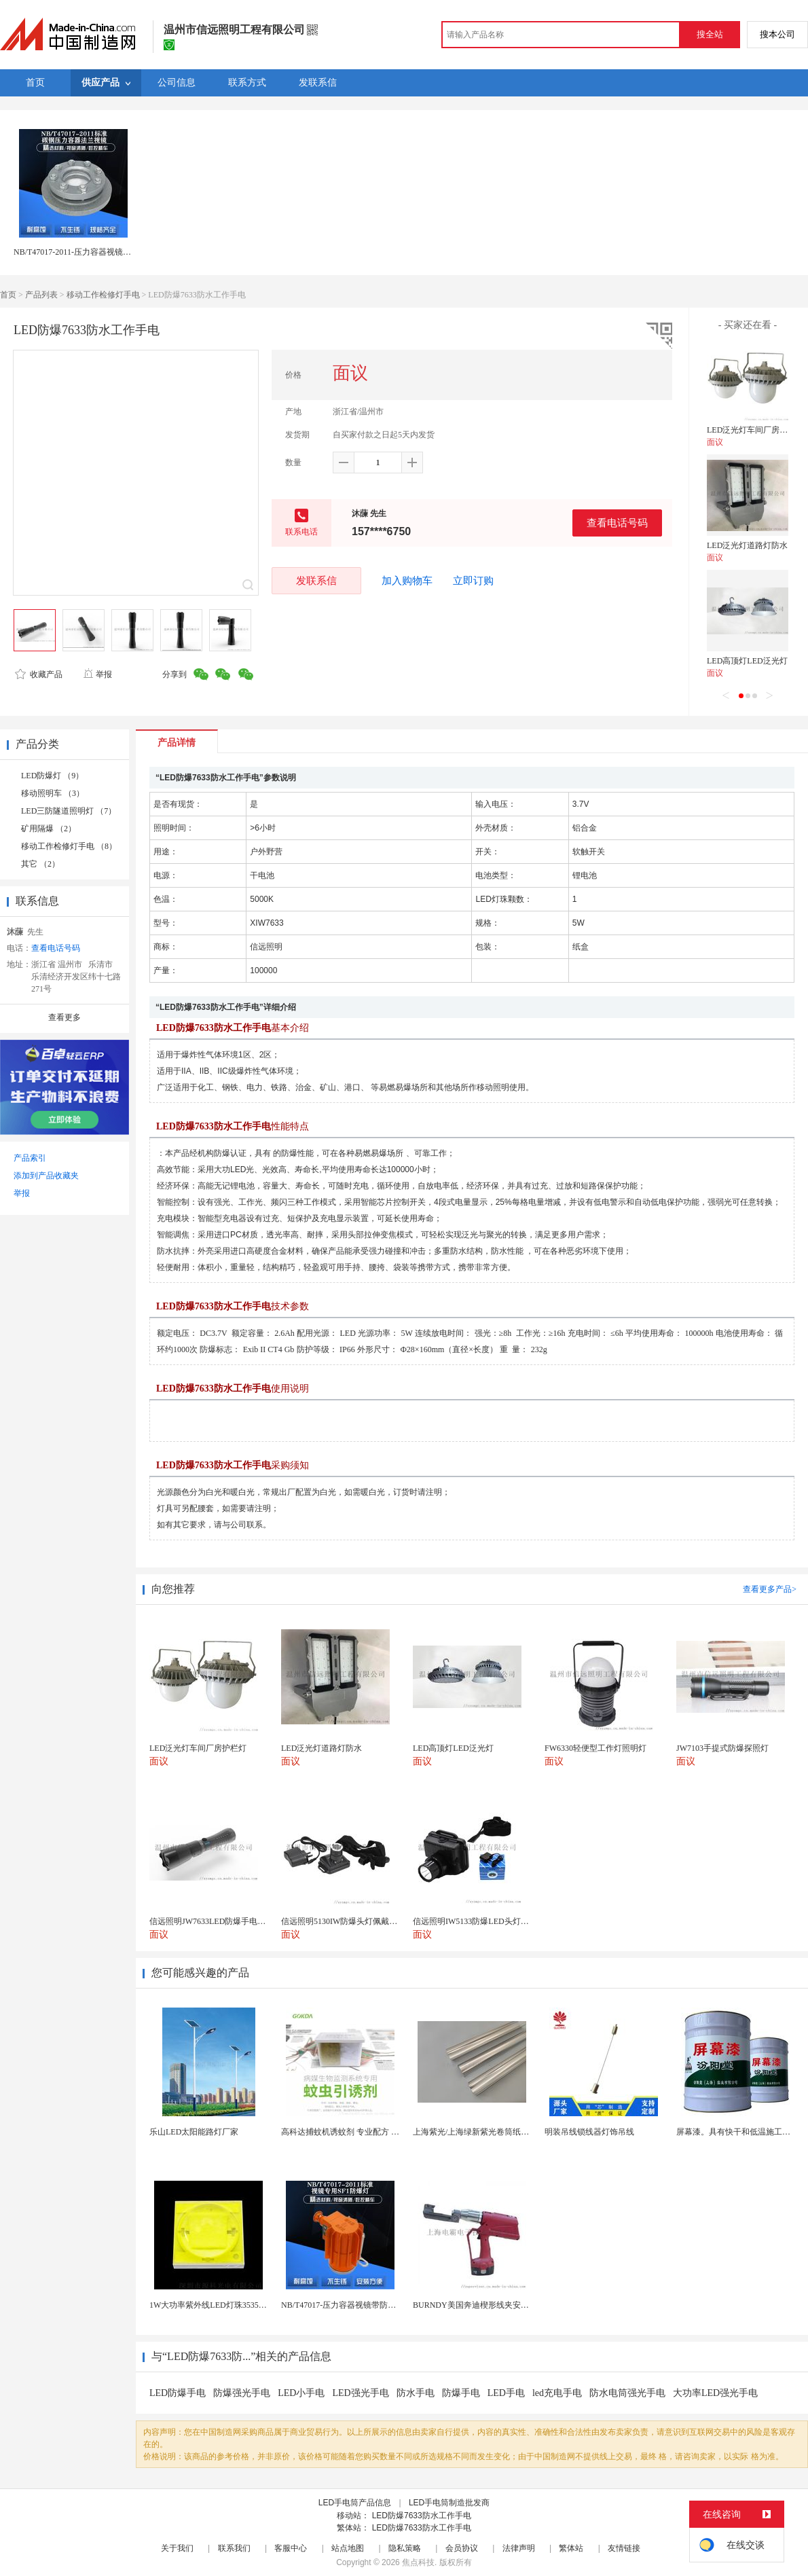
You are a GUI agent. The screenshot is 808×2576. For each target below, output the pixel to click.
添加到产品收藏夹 (46, 1175)
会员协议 (461, 2548)
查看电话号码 (617, 522)
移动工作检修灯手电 (103, 295)
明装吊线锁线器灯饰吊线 (589, 2132)
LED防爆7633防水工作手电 (421, 2515)
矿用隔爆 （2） (48, 828)
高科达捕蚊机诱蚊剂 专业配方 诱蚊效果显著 (360, 2132)
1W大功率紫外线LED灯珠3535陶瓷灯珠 (220, 2305)
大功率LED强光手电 (715, 2393)
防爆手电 (461, 2393)
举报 (97, 674)
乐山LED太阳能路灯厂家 (193, 2132)
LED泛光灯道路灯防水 (747, 545)
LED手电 (506, 2393)
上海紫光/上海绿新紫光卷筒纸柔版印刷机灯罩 (495, 2132)
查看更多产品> (769, 1589)
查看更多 (64, 1017)
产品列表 (41, 295)
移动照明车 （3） (52, 793)
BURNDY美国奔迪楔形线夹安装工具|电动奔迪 (496, 2305)
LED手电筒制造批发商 (449, 2502)
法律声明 (518, 2548)
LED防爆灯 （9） (52, 775)
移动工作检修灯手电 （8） (69, 846)
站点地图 (347, 2548)
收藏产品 (38, 674)
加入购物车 (407, 580)
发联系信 (316, 580)
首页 (8, 295)
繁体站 (571, 2548)
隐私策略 (404, 2548)
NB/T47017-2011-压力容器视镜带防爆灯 (84, 252)
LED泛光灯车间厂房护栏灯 (755, 430)
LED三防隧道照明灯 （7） (68, 811)
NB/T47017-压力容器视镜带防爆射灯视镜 (354, 2305)
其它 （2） (40, 864)
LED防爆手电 (177, 2393)
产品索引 (30, 1158)
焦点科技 (418, 2562)
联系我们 (234, 2548)
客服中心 (290, 2548)
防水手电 (416, 2393)
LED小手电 (301, 2393)
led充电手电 (557, 2393)
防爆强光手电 (241, 2393)
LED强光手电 (360, 2393)
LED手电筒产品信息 (354, 2502)
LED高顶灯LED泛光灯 (747, 661)
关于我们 (177, 2548)
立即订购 (473, 580)
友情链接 (624, 2548)
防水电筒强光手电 (627, 2393)
